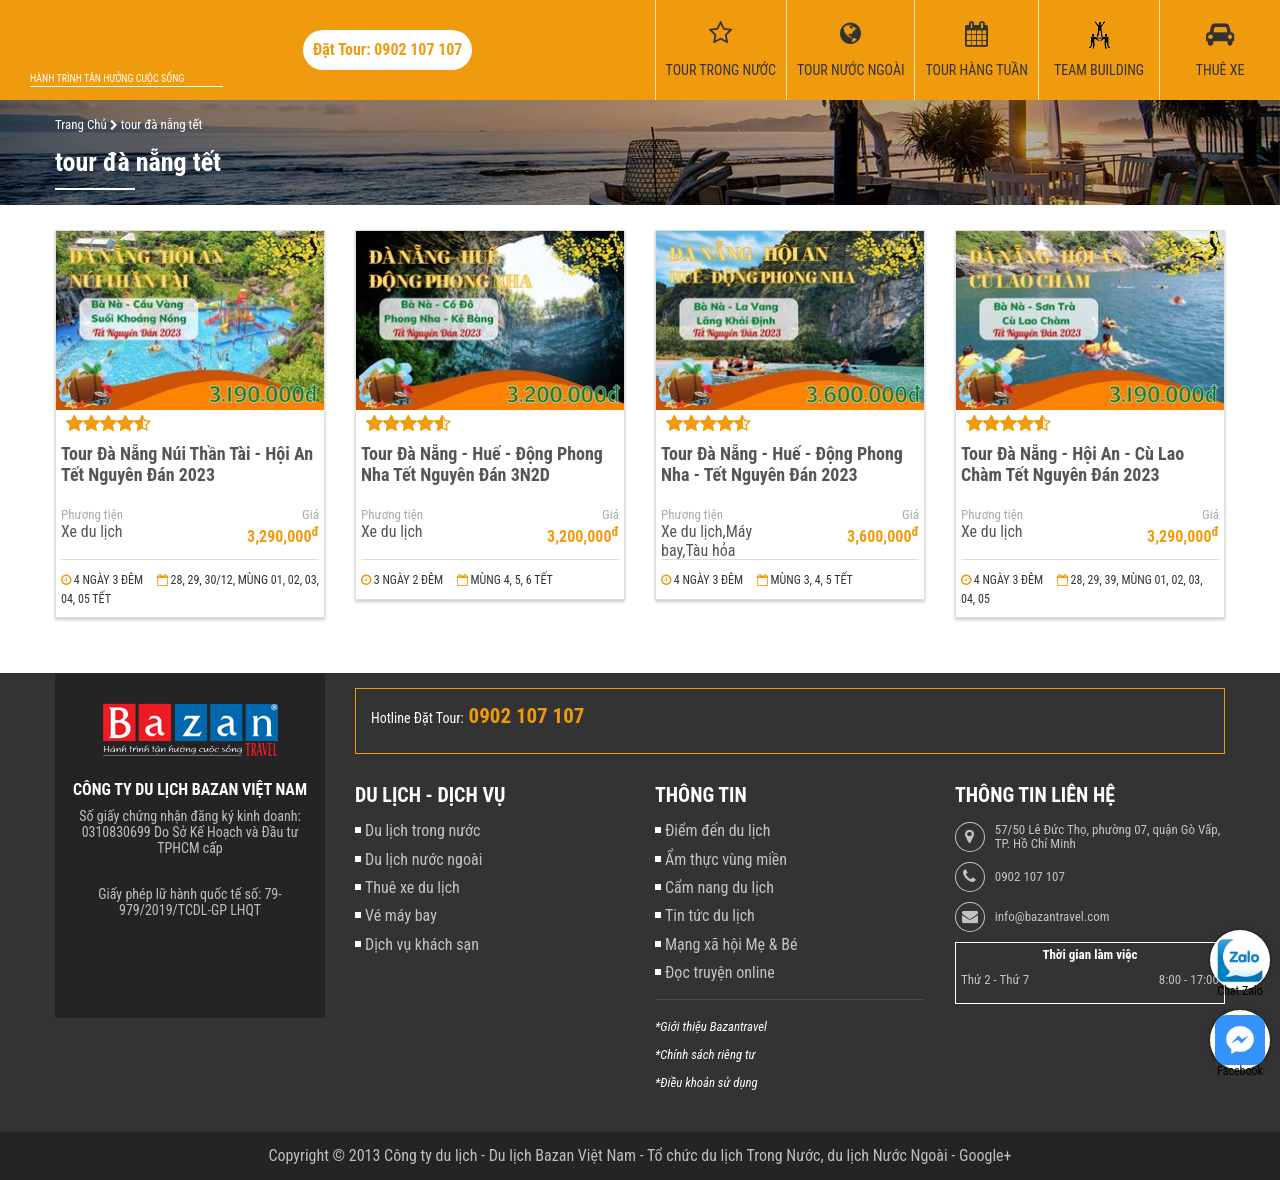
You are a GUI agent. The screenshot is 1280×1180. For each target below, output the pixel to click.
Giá (310, 515)
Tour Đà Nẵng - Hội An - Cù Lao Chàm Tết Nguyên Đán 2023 (1072, 464)
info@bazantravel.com (1052, 917)
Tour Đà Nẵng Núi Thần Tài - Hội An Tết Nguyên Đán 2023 (187, 464)
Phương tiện (92, 515)
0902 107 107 (1030, 877)
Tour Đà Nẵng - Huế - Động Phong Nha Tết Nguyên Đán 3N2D (482, 464)
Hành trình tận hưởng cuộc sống (107, 78)
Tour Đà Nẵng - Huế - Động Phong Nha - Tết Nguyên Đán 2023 (782, 464)
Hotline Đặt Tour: (417, 718)
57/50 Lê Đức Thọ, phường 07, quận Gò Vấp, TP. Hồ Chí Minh (1107, 837)
